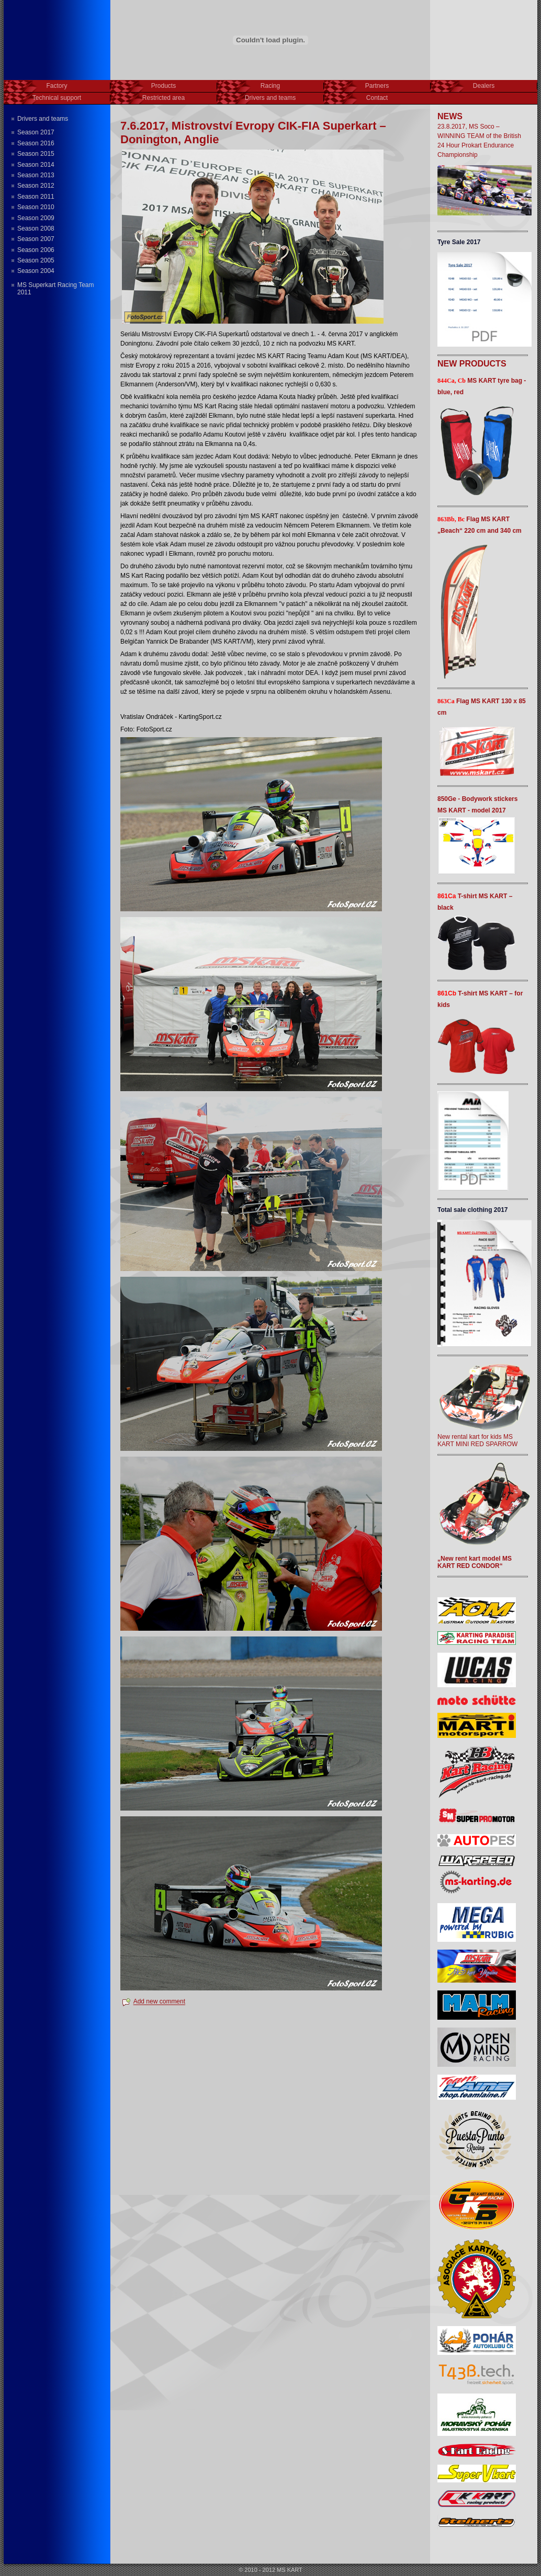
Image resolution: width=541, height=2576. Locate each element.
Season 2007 (35, 239)
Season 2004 (35, 270)
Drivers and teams (42, 118)
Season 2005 (35, 260)
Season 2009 (35, 218)
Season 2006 (35, 250)
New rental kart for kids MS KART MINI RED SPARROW (484, 1437)
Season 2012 (35, 185)
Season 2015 (35, 153)
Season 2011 (35, 196)
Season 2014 (35, 164)
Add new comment (159, 2002)
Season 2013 (35, 175)
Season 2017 (35, 132)
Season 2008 (35, 228)
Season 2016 (35, 143)
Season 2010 (35, 207)
